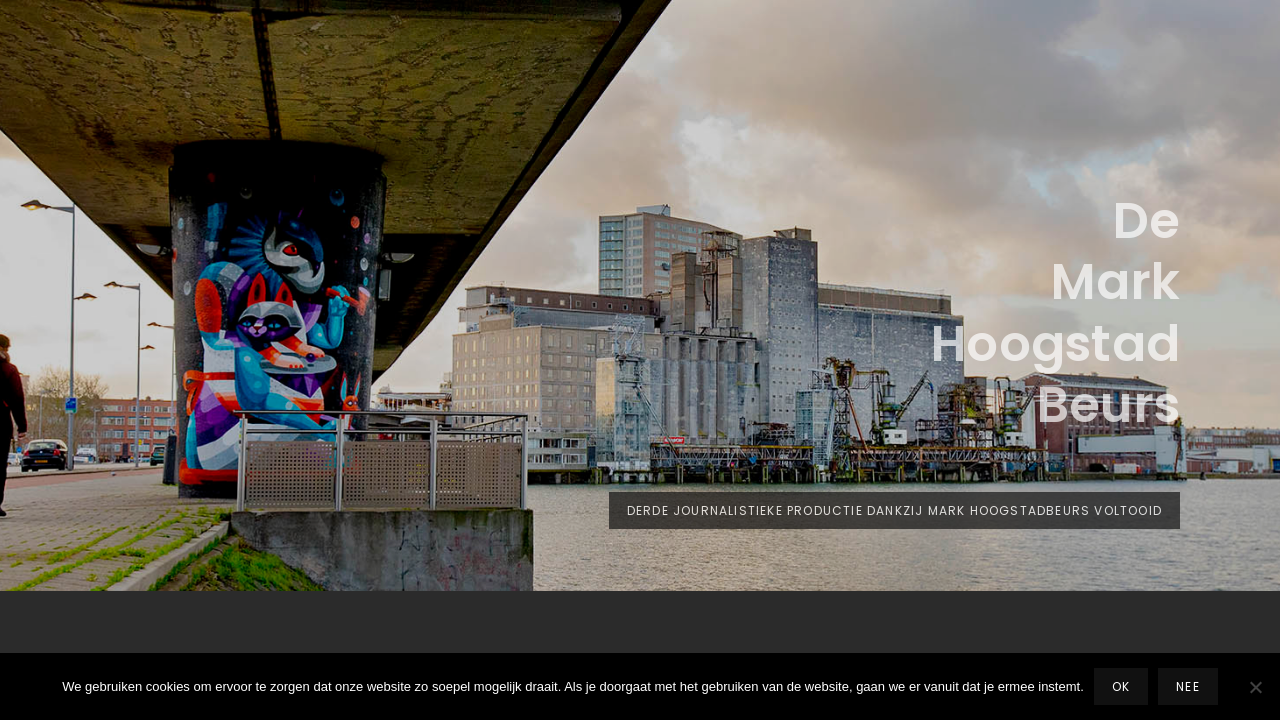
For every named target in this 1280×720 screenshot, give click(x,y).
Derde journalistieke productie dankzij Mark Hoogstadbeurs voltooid (903, 514)
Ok (1121, 686)
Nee (1188, 686)
